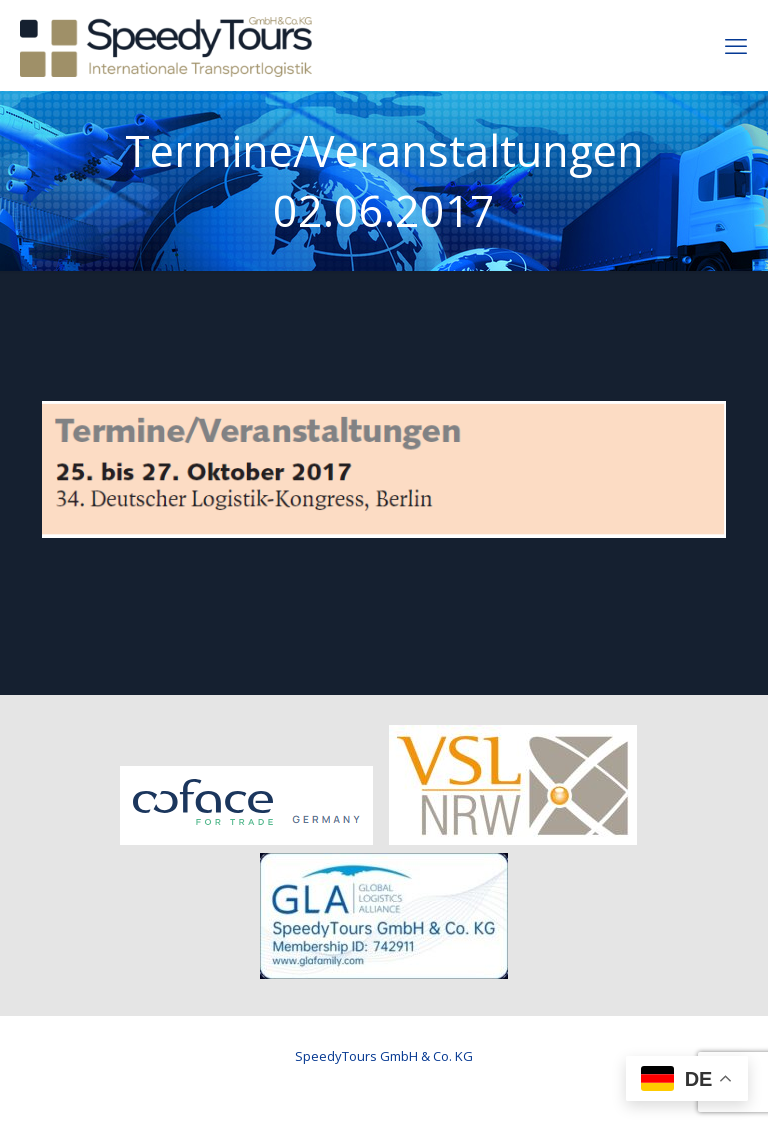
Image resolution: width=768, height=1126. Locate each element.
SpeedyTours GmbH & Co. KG (384, 1056)
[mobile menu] (736, 45)
